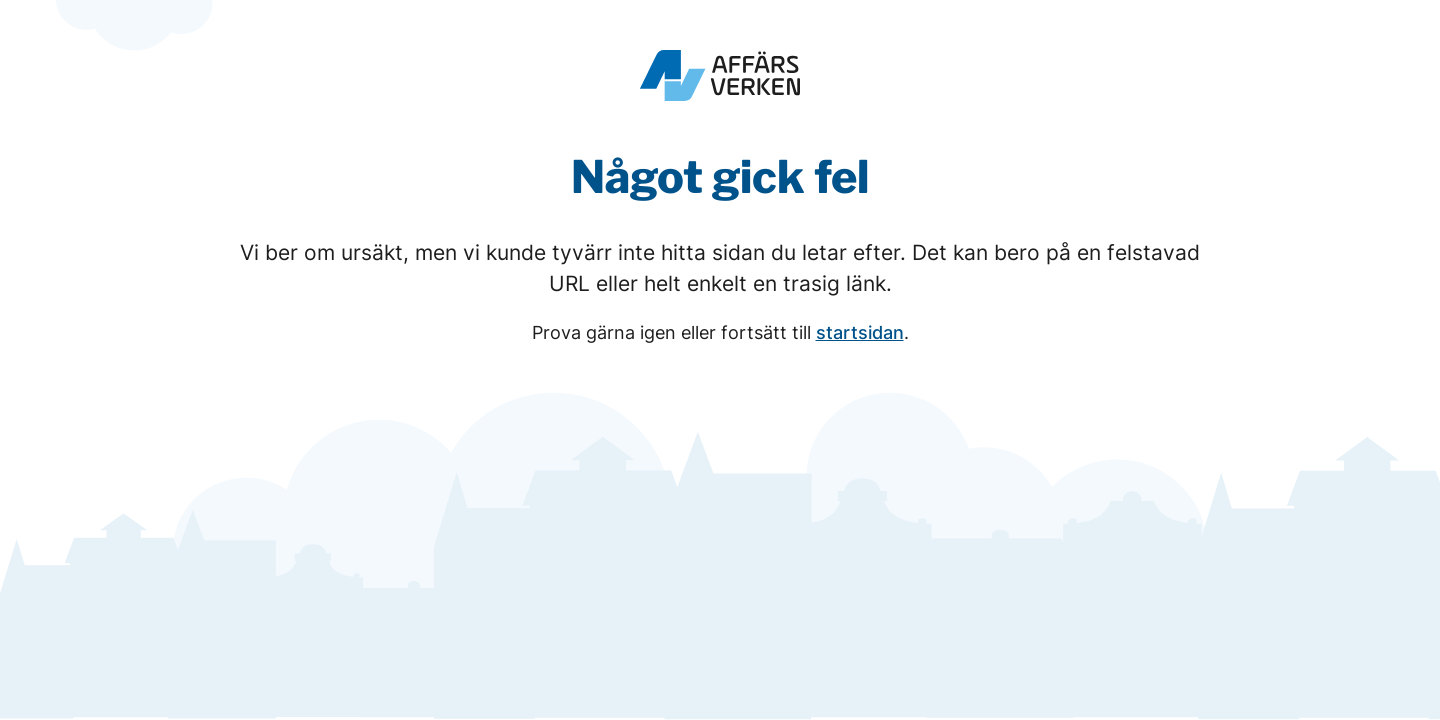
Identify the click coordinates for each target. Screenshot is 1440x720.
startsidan (860, 332)
